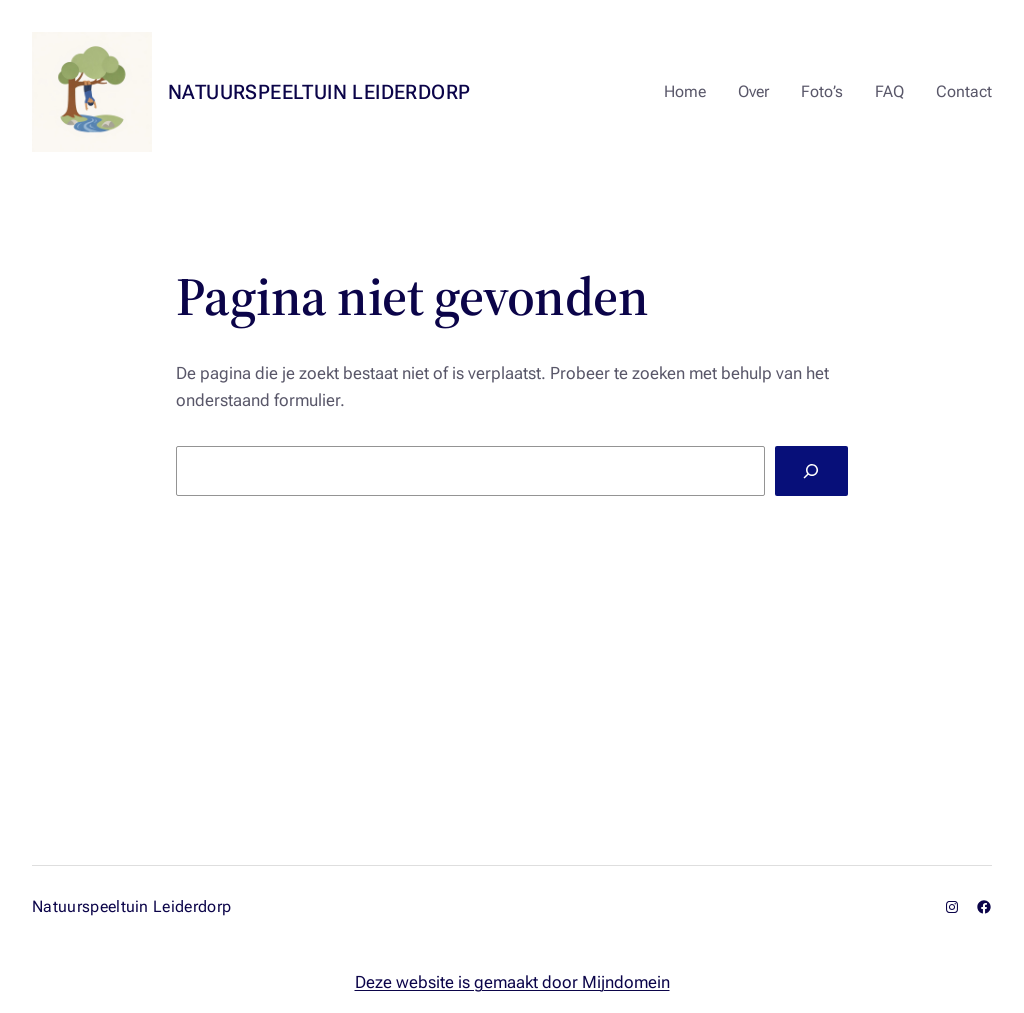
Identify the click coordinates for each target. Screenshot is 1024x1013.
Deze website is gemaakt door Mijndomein (512, 982)
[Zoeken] (811, 471)
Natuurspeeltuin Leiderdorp (319, 92)
